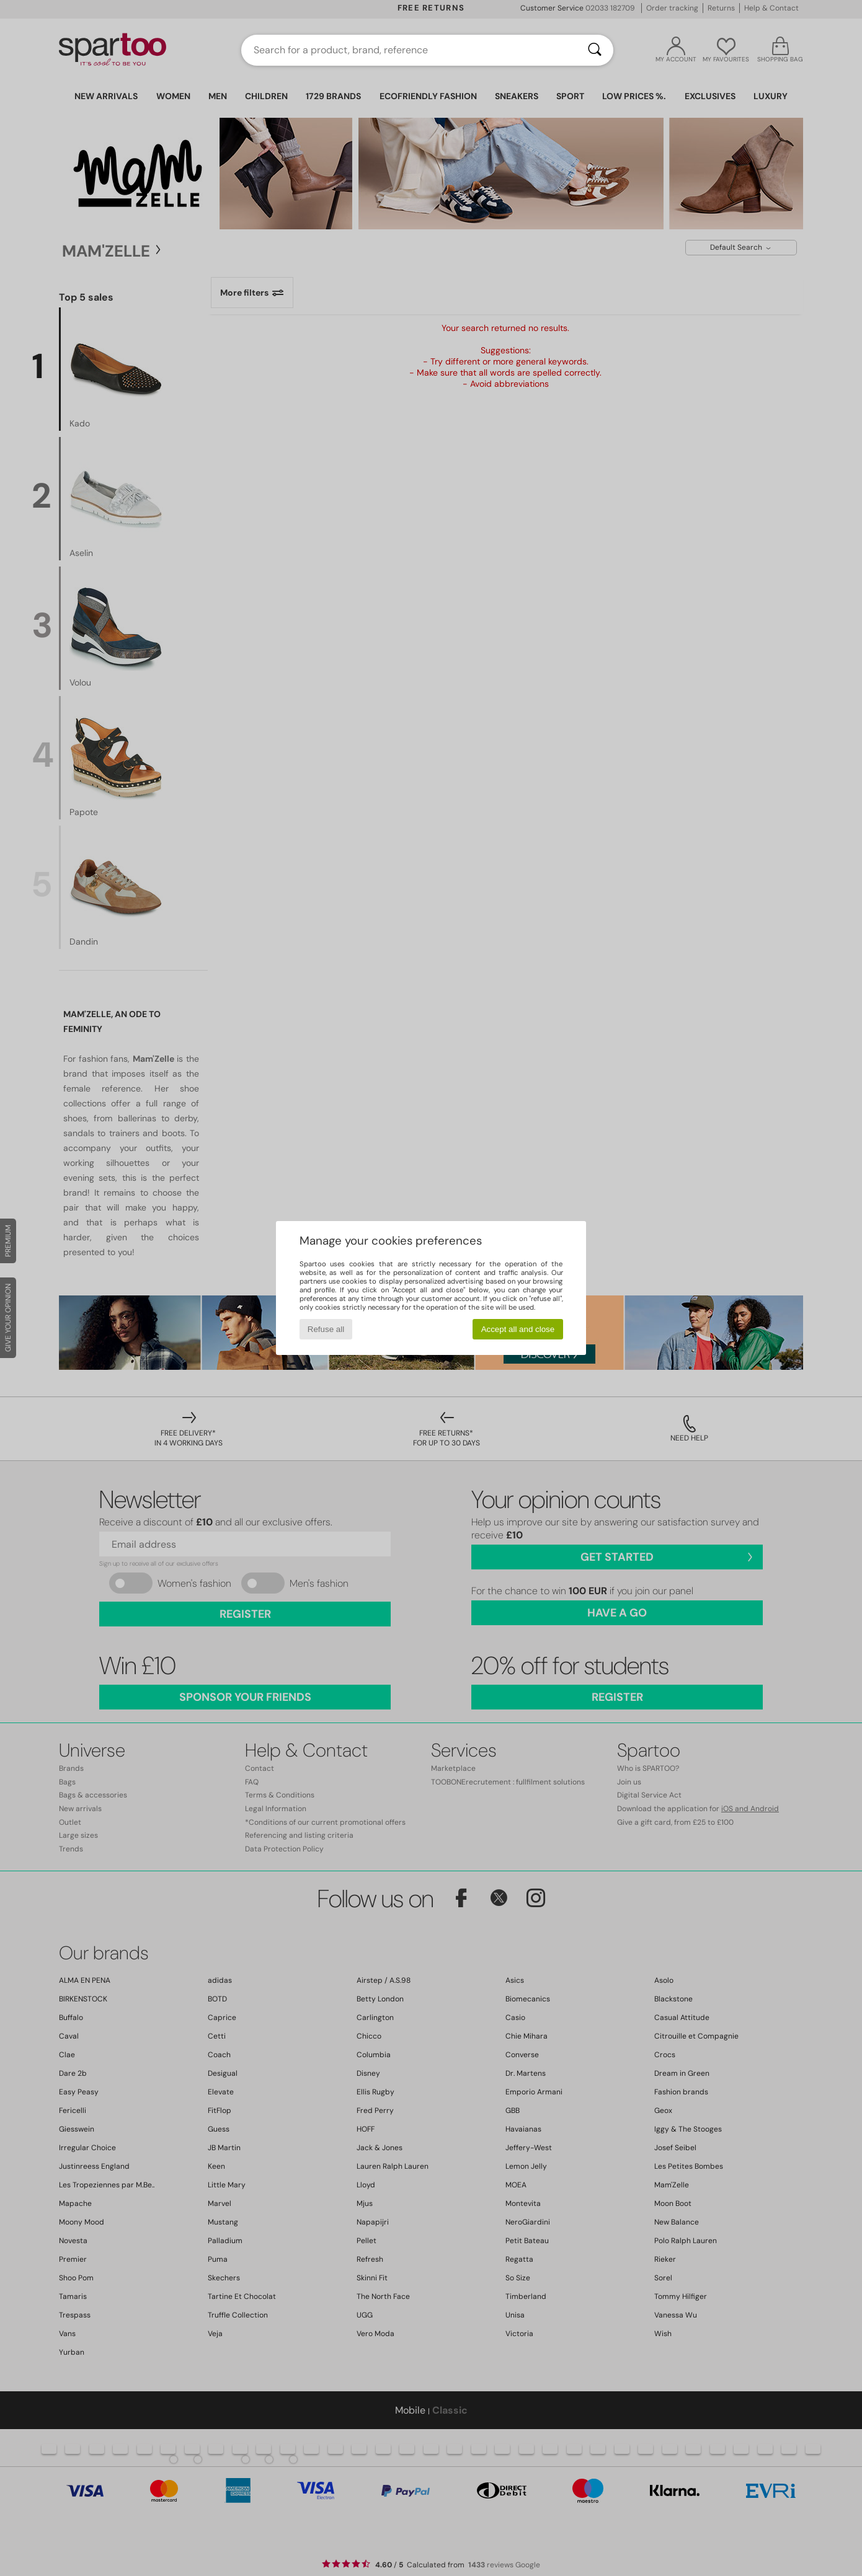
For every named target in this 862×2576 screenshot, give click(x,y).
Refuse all (326, 1329)
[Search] (594, 50)
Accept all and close (518, 1329)
